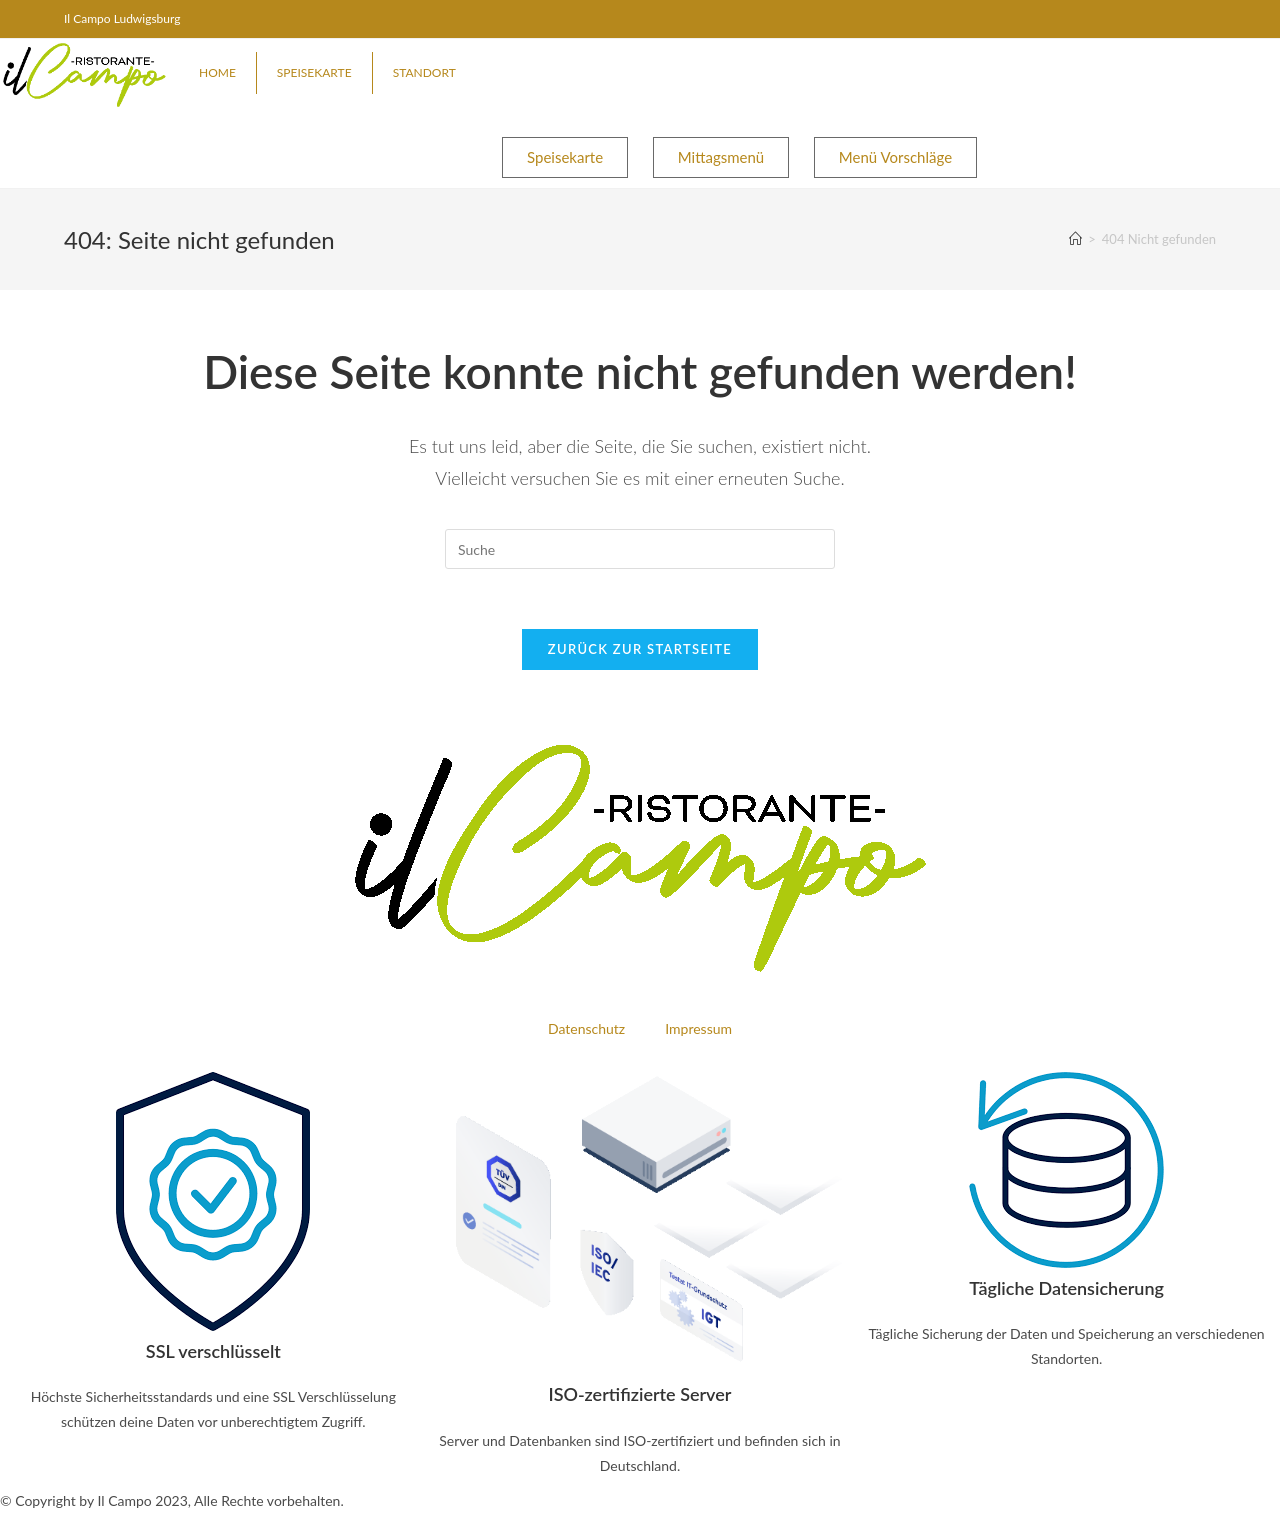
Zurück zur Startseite (640, 649)
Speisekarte (314, 72)
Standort (424, 72)
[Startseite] (1075, 239)
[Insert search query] (640, 549)
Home (217, 72)
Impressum (698, 1028)
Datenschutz (586, 1028)
